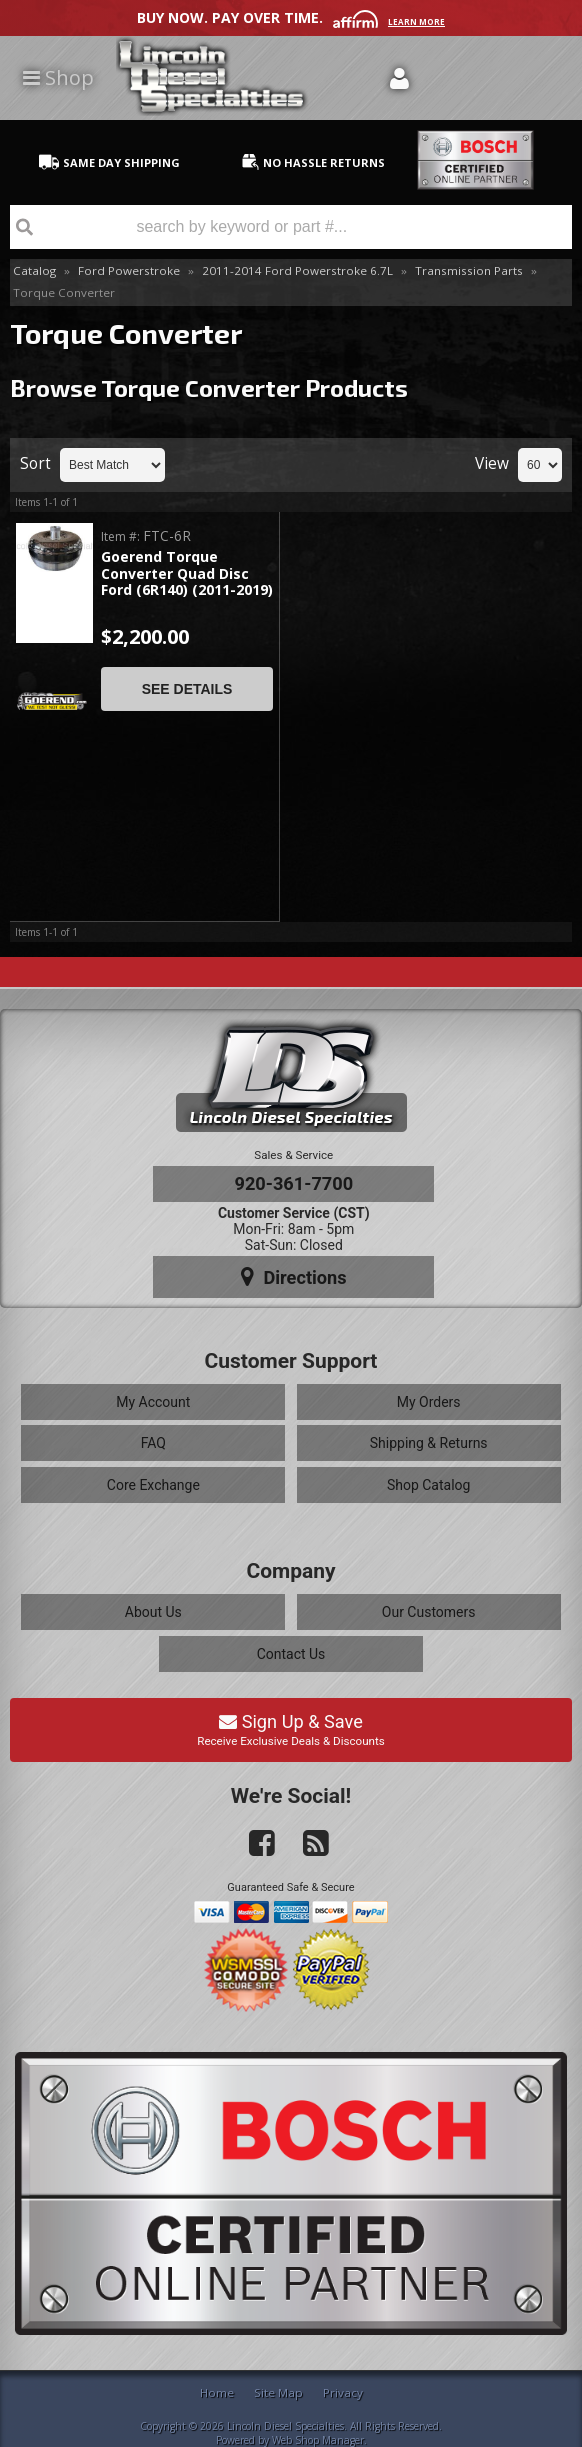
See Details (187, 689)
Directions (294, 1277)
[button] (291, 227)
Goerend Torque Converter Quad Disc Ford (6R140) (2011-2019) (187, 574)
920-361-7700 (293, 1183)
